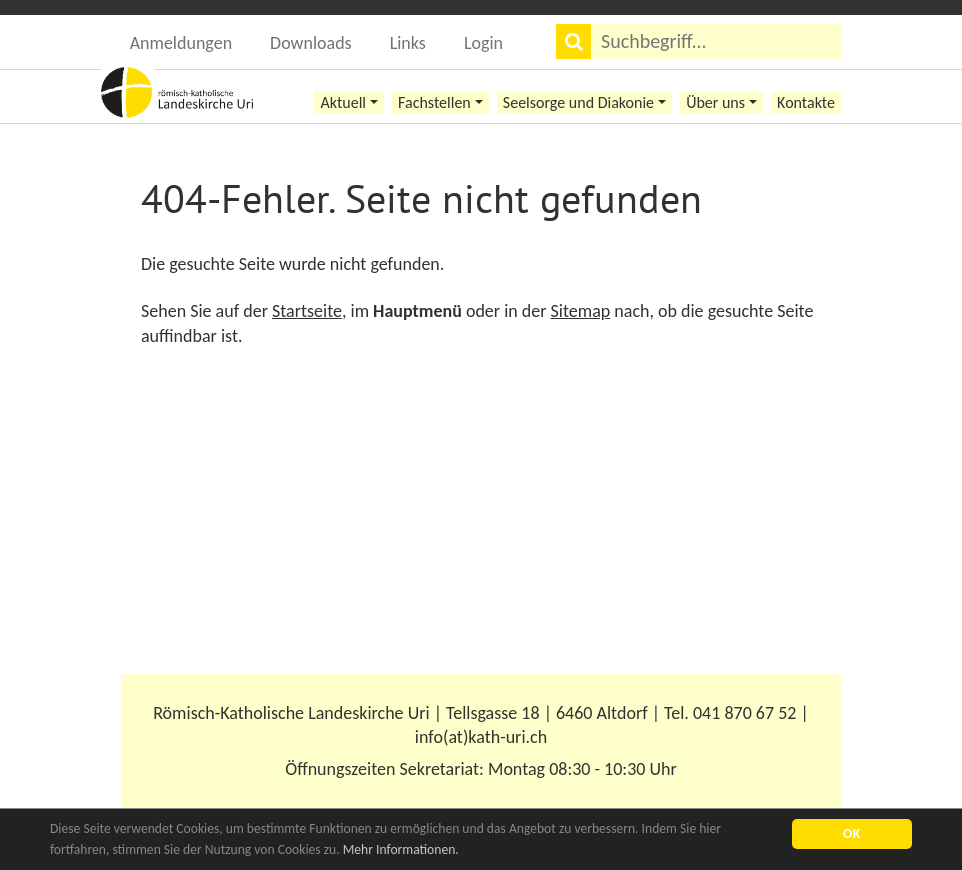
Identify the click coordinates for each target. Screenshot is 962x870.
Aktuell (343, 102)
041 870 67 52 (744, 713)
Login (483, 43)
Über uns (715, 102)
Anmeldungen (181, 43)
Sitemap (581, 311)
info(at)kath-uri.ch (481, 737)
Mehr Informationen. (401, 849)
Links (408, 43)
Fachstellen (434, 102)
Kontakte (806, 102)
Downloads (311, 43)
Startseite (307, 311)
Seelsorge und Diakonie (578, 102)
